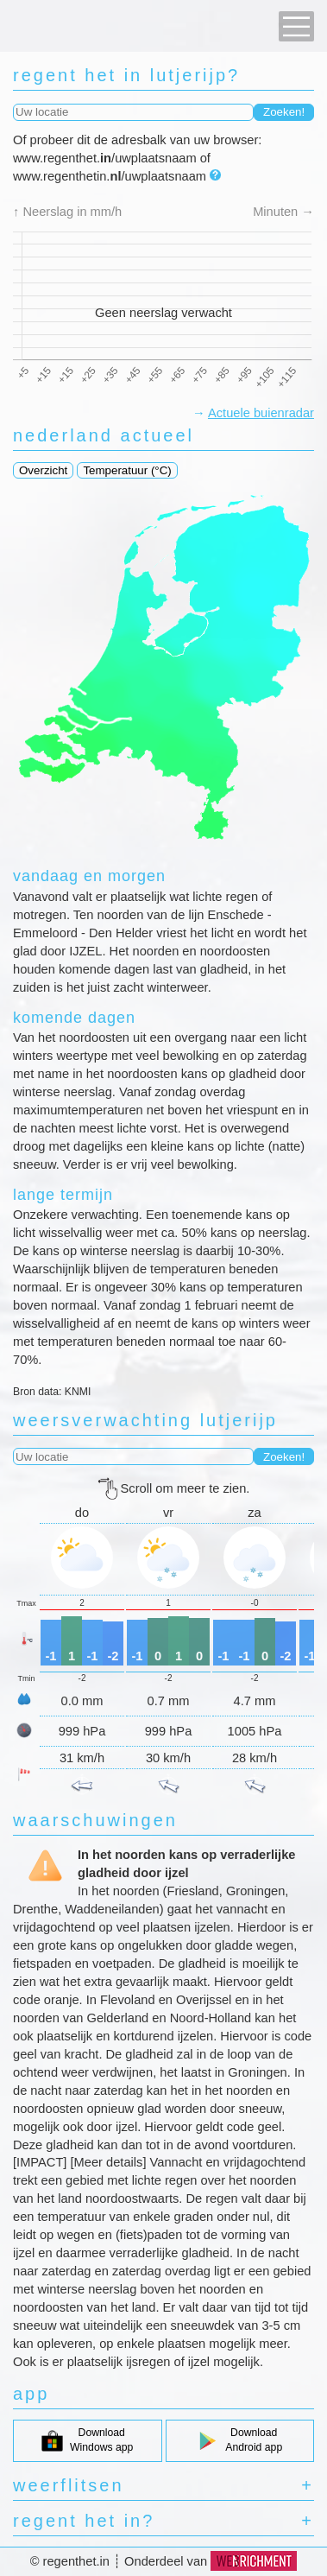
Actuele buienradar (261, 413)
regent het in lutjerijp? (126, 75)
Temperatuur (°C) (127, 470)
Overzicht (43, 470)
